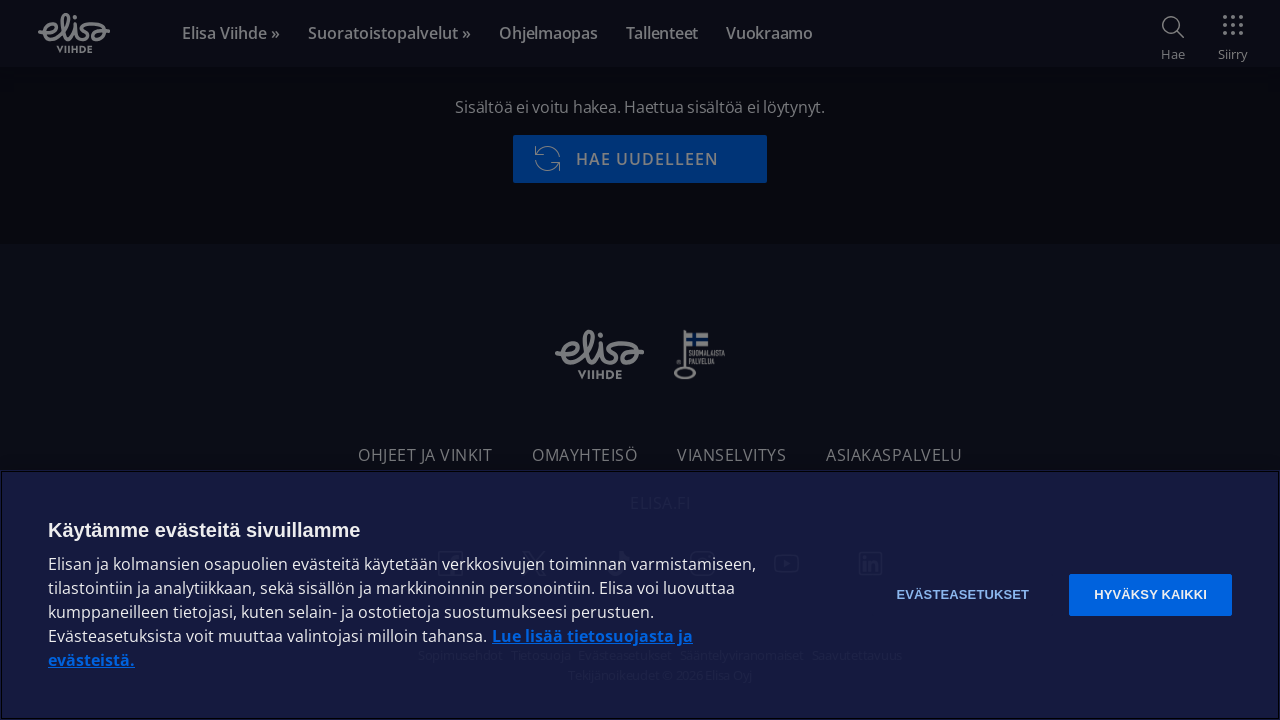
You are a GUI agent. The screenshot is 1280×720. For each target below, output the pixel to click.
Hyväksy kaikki (1150, 594)
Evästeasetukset (962, 594)
